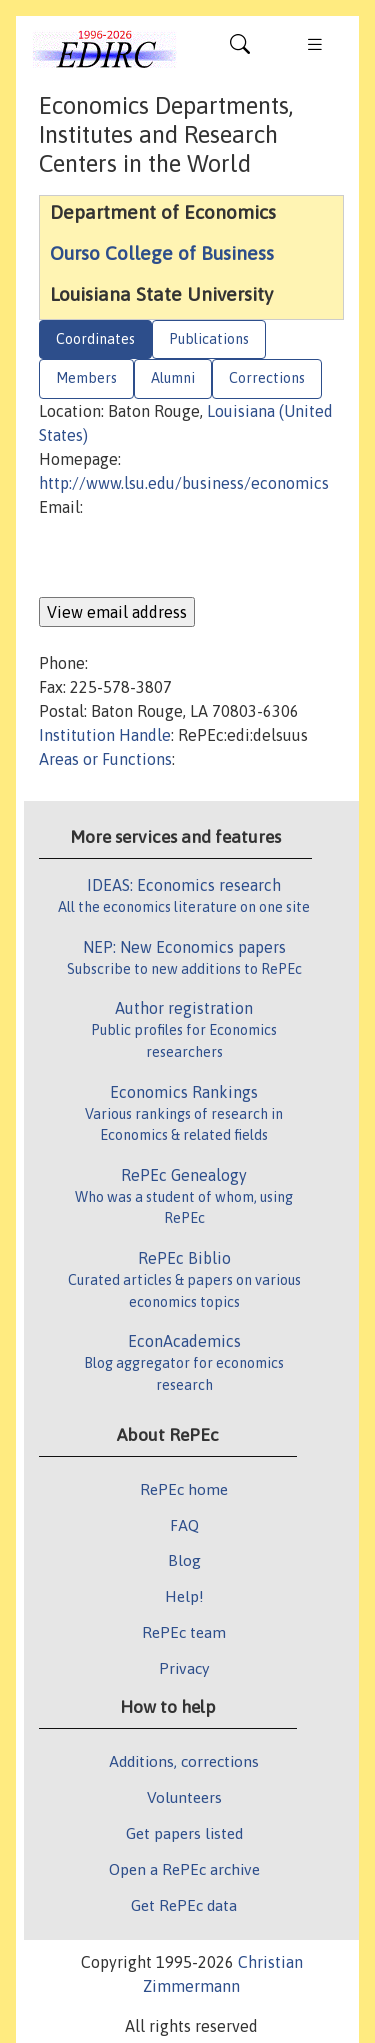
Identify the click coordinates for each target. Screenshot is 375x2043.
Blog (184, 1560)
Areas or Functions (105, 759)
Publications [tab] (209, 339)
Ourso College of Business (162, 253)
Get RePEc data (184, 1905)
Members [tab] (86, 378)
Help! (184, 1596)
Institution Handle (105, 735)
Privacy (184, 1668)
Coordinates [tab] (95, 339)
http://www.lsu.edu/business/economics (184, 483)
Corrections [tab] (267, 378)
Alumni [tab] (173, 378)
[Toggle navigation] (240, 49)
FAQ (184, 1525)
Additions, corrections (184, 1761)
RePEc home (184, 1489)
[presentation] (191, 558)
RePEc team (184, 1632)
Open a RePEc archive (184, 1869)
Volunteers (184, 1797)
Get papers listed (184, 1833)
